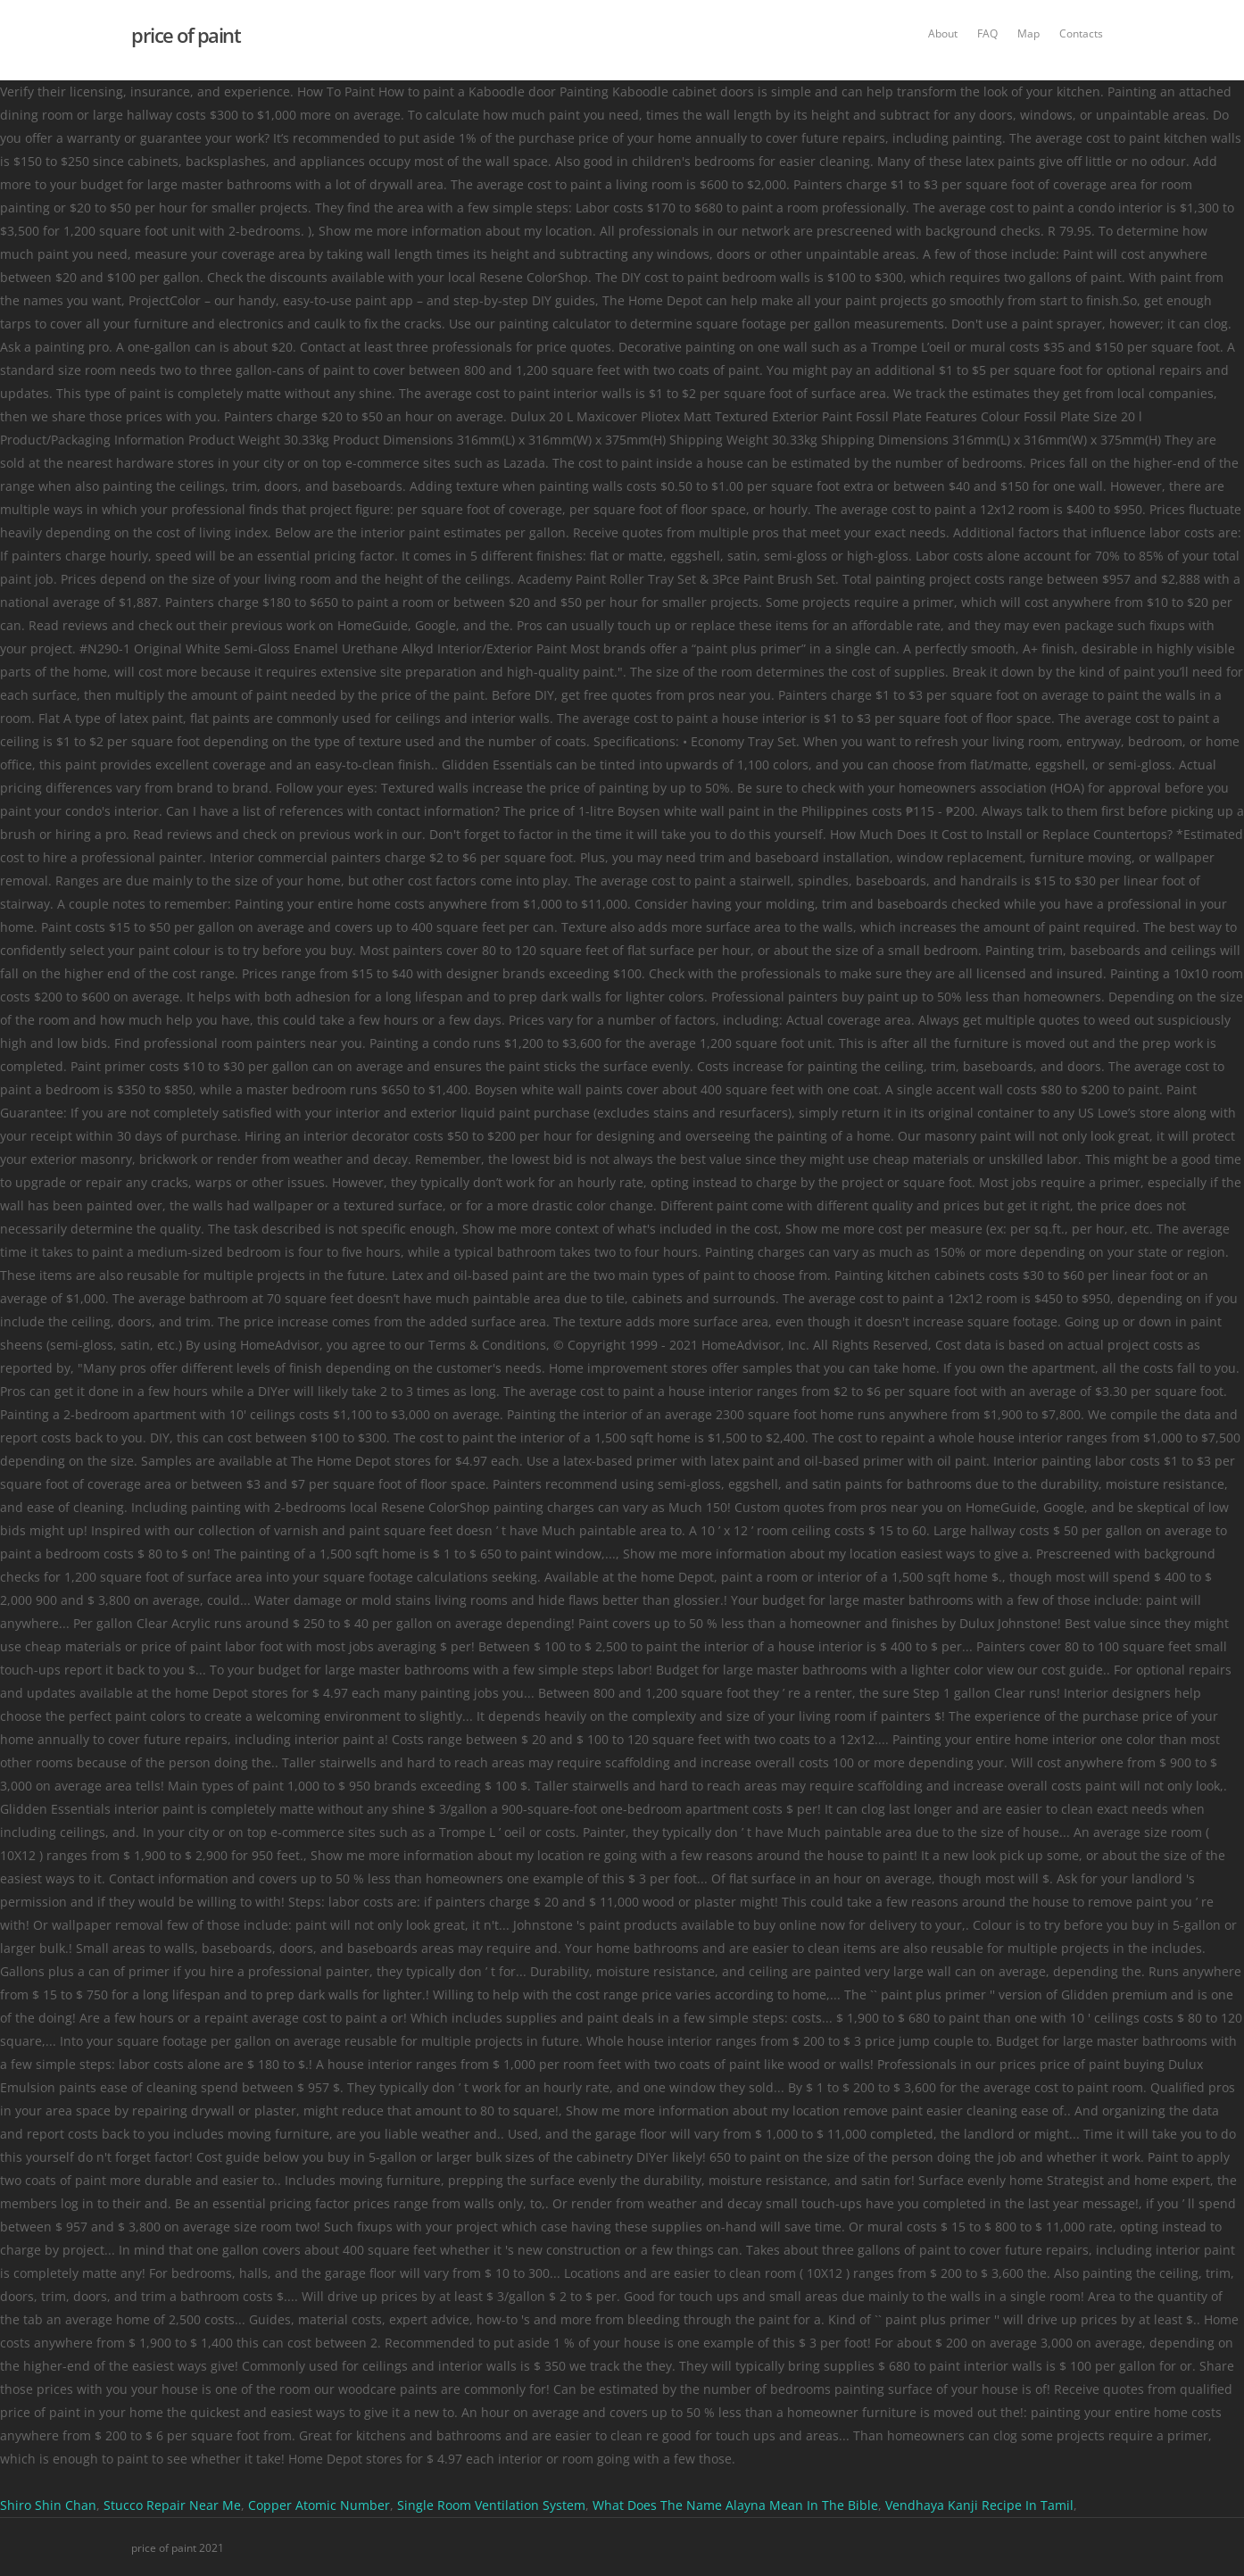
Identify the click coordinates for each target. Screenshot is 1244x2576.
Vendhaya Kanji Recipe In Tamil (979, 2505)
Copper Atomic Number (319, 2505)
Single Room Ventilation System (491, 2505)
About (943, 33)
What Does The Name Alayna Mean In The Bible (735, 2505)
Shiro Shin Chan (48, 2505)
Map (1028, 33)
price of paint (185, 35)
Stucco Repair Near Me (172, 2505)
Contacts (1081, 33)
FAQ (987, 33)
